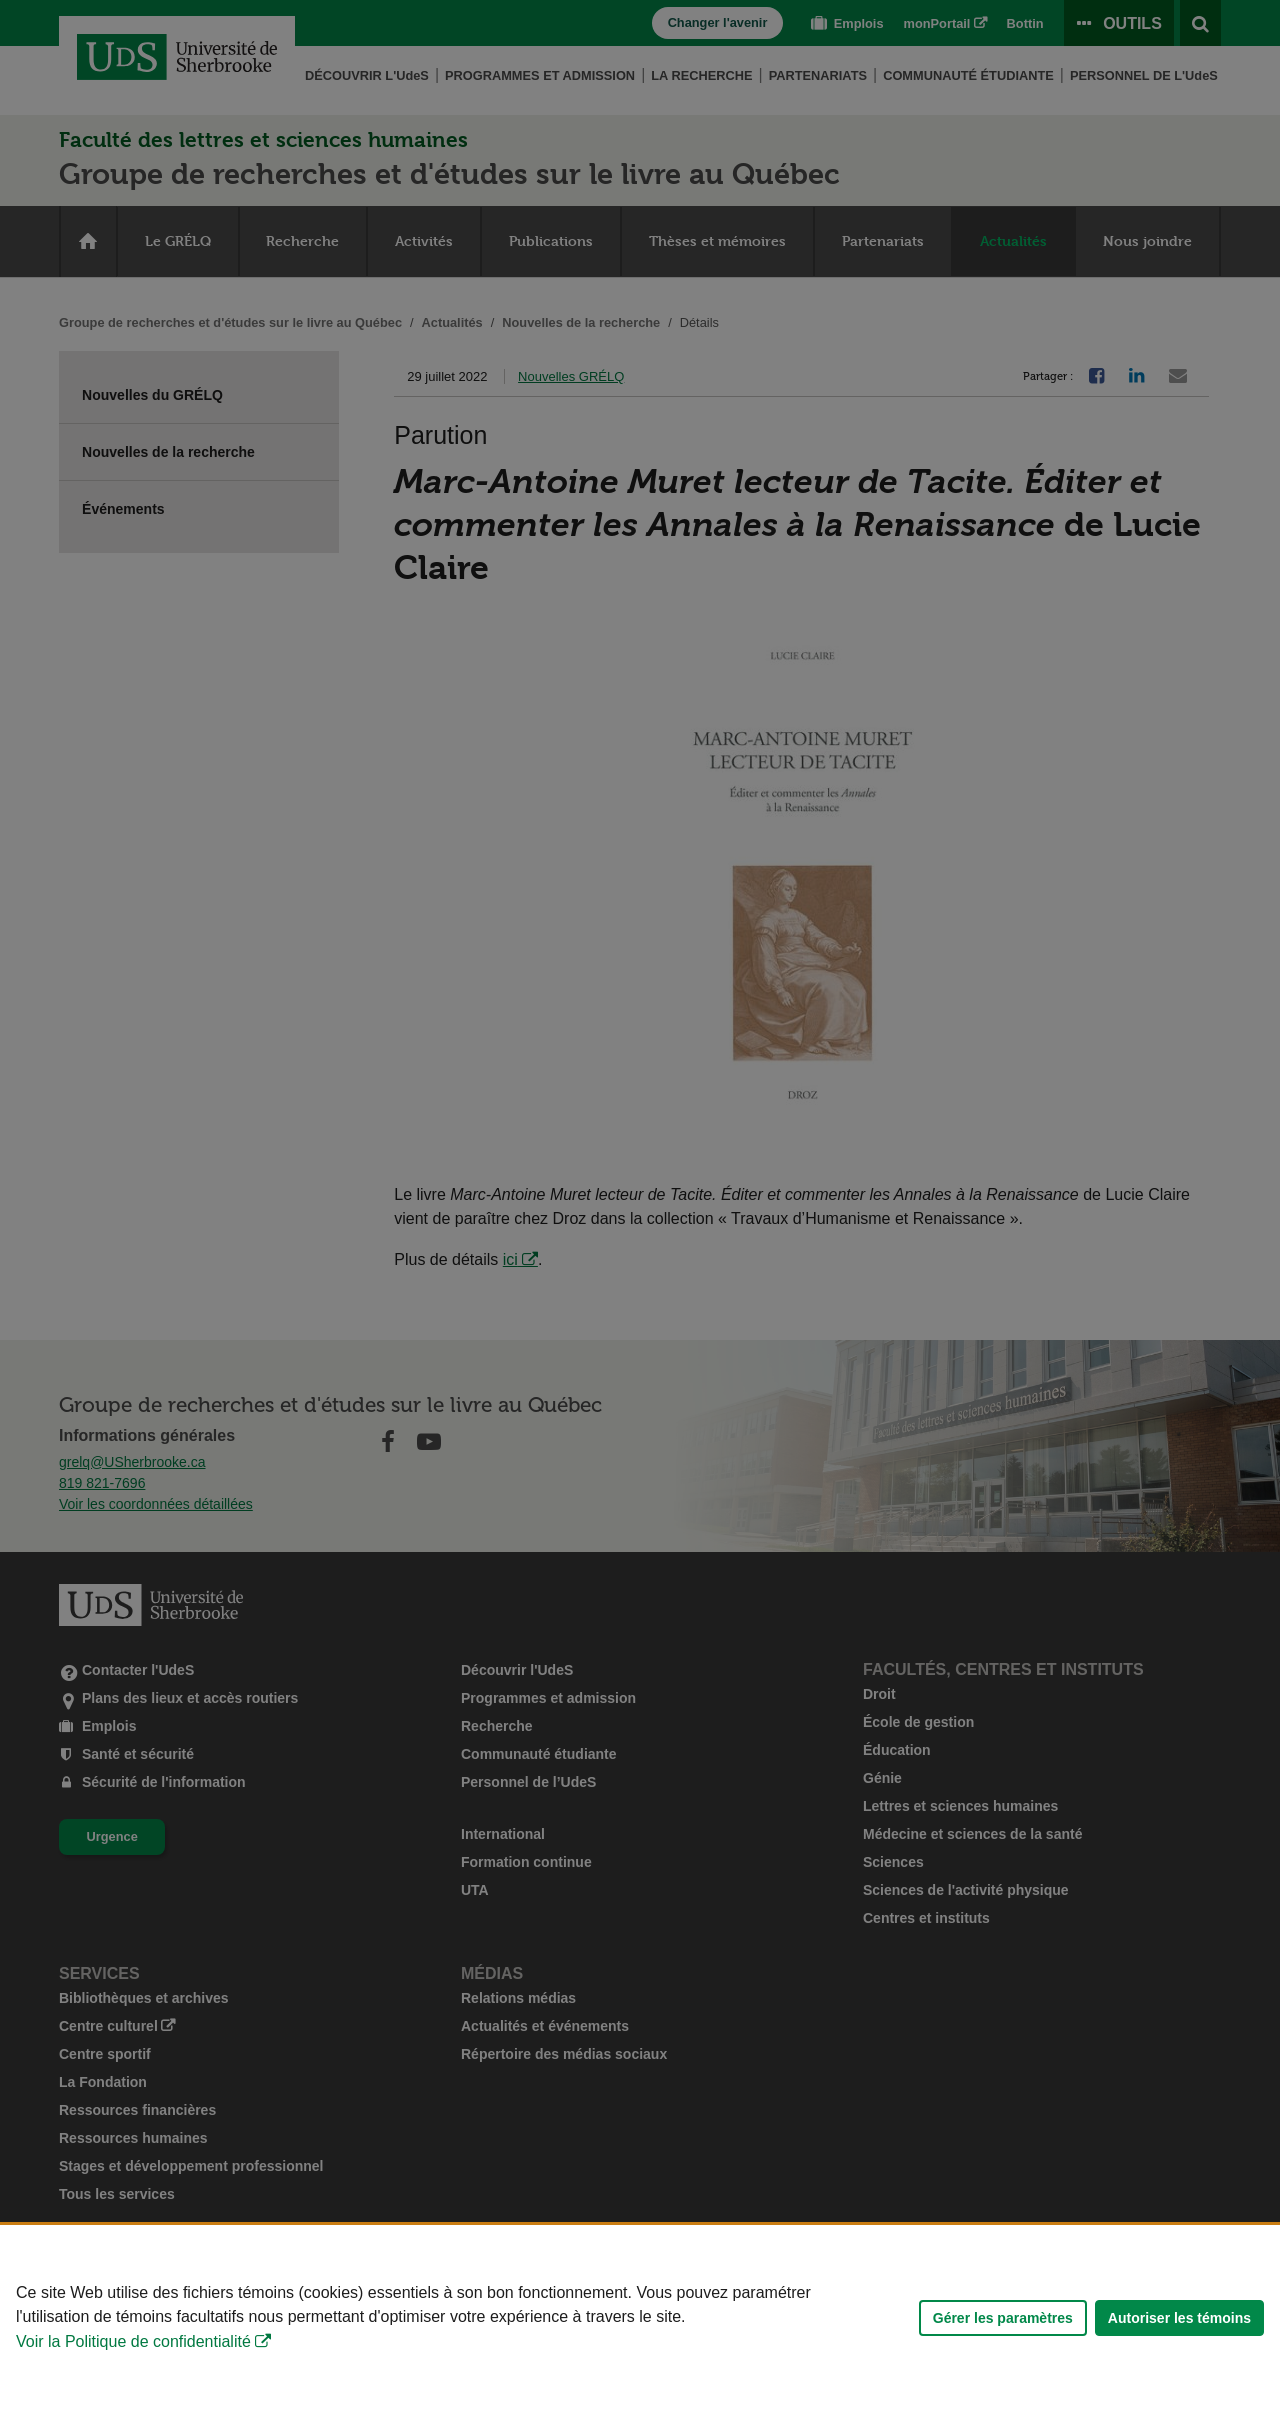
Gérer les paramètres (1003, 2335)
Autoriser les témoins (1179, 2335)
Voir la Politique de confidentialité (133, 2358)
